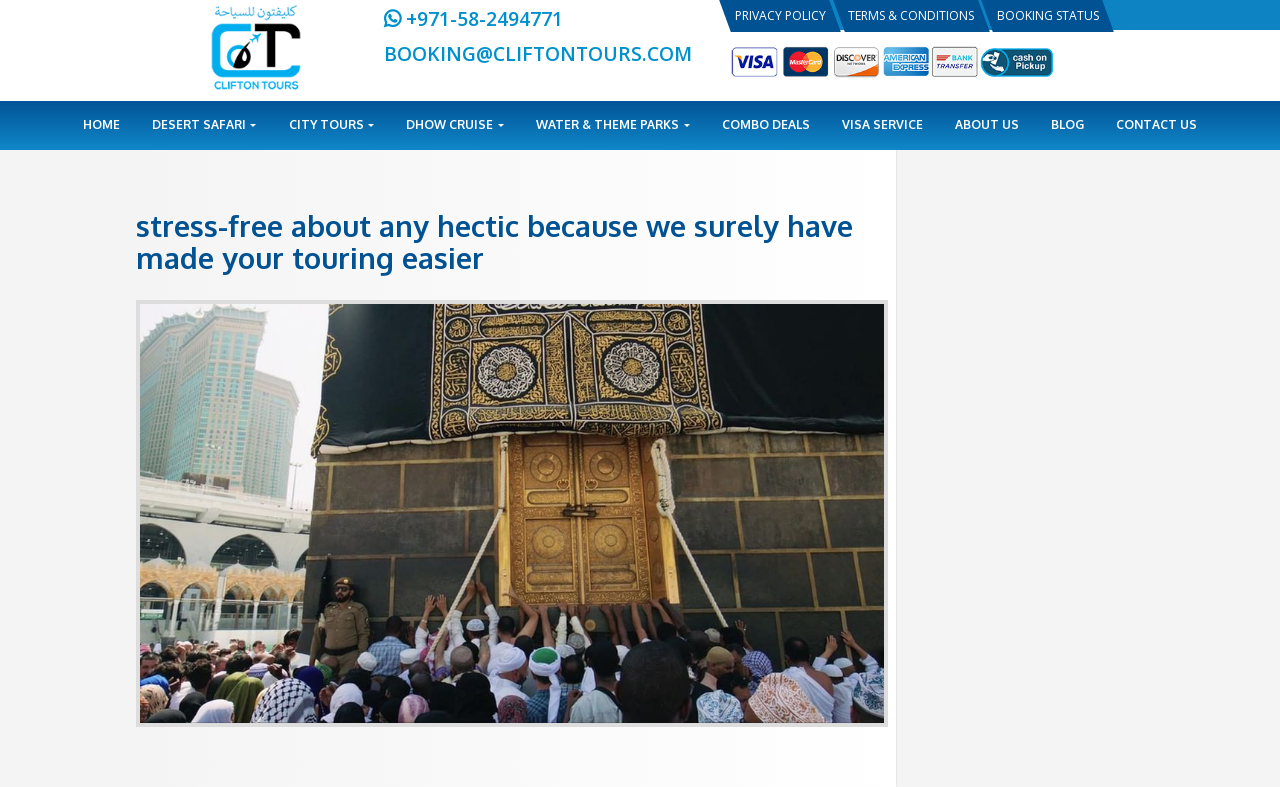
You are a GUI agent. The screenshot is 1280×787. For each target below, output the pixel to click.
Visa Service (882, 124)
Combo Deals (766, 124)
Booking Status (1048, 15)
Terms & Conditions (911, 15)
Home (101, 124)
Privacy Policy (780, 15)
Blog (1067, 124)
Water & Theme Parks (613, 124)
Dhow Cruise (455, 124)
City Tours (332, 124)
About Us (987, 124)
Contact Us (1156, 124)
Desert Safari (204, 124)
